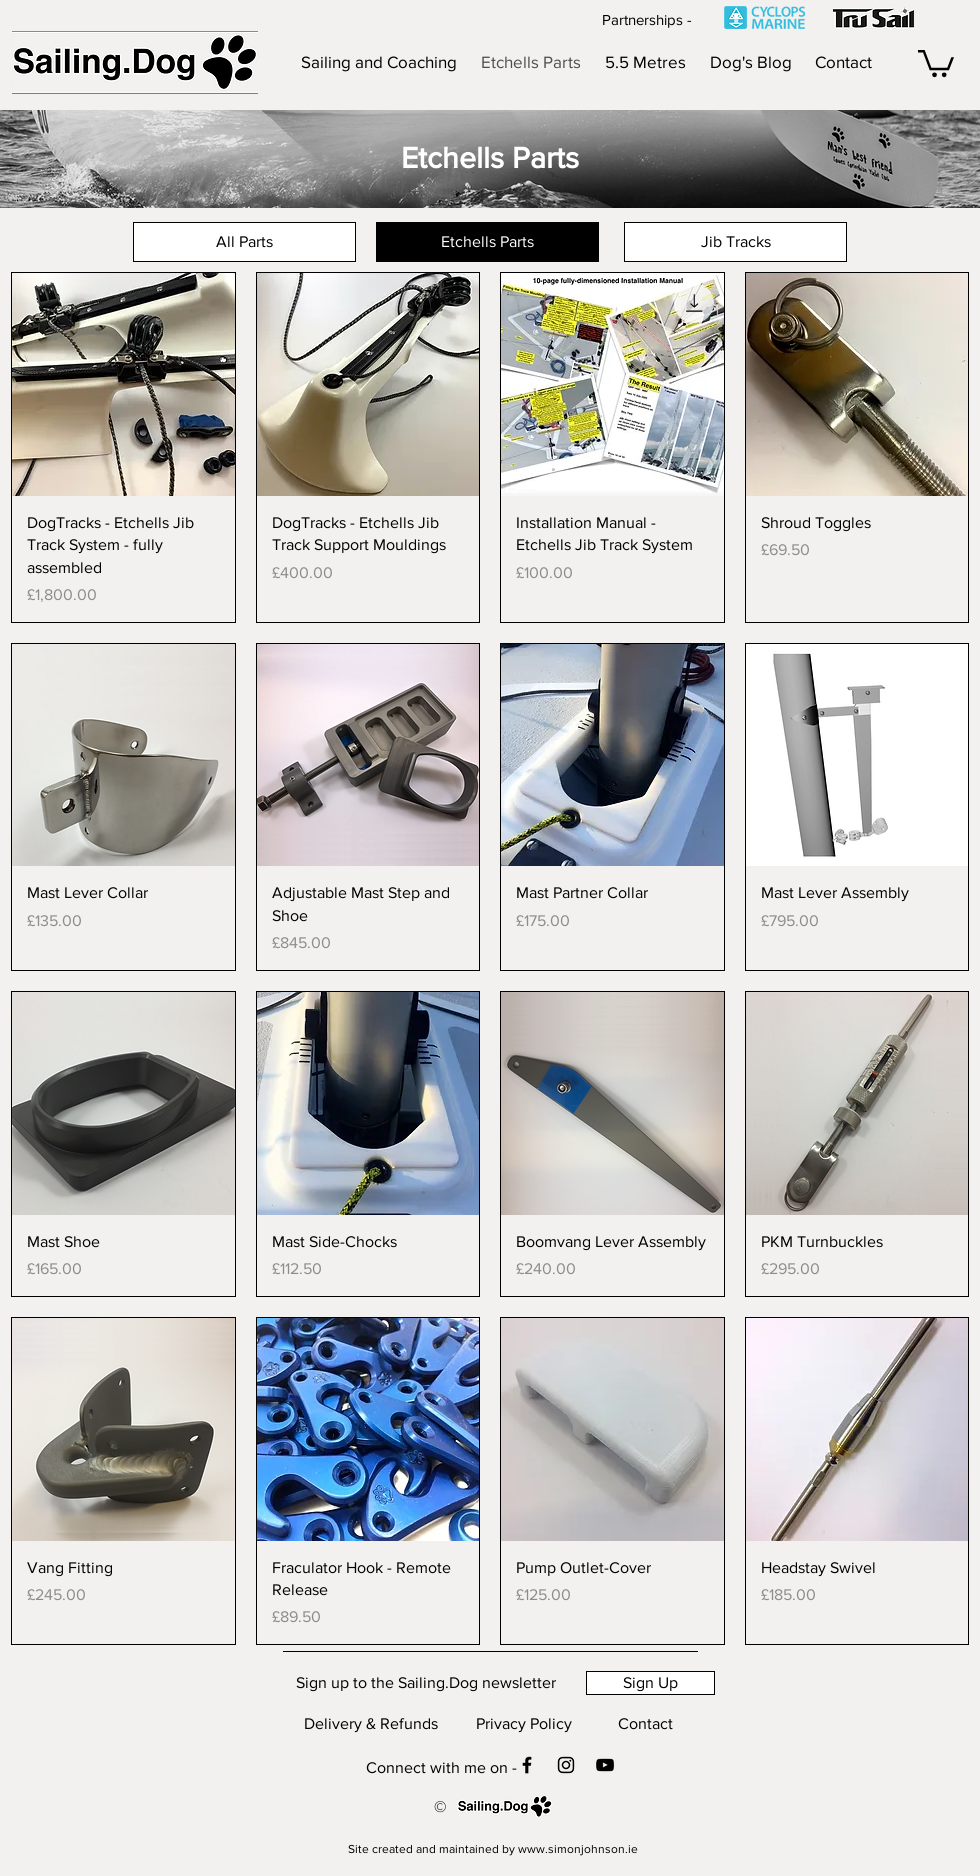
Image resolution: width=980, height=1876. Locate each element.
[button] (936, 62)
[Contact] (645, 1724)
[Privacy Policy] (524, 1724)
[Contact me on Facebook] (527, 1765)
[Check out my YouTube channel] (605, 1765)
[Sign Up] (650, 1683)
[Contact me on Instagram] (566, 1765)
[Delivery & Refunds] (371, 1724)
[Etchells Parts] (487, 242)
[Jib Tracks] (735, 242)
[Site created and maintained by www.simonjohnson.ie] (493, 1849)
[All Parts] (244, 242)
